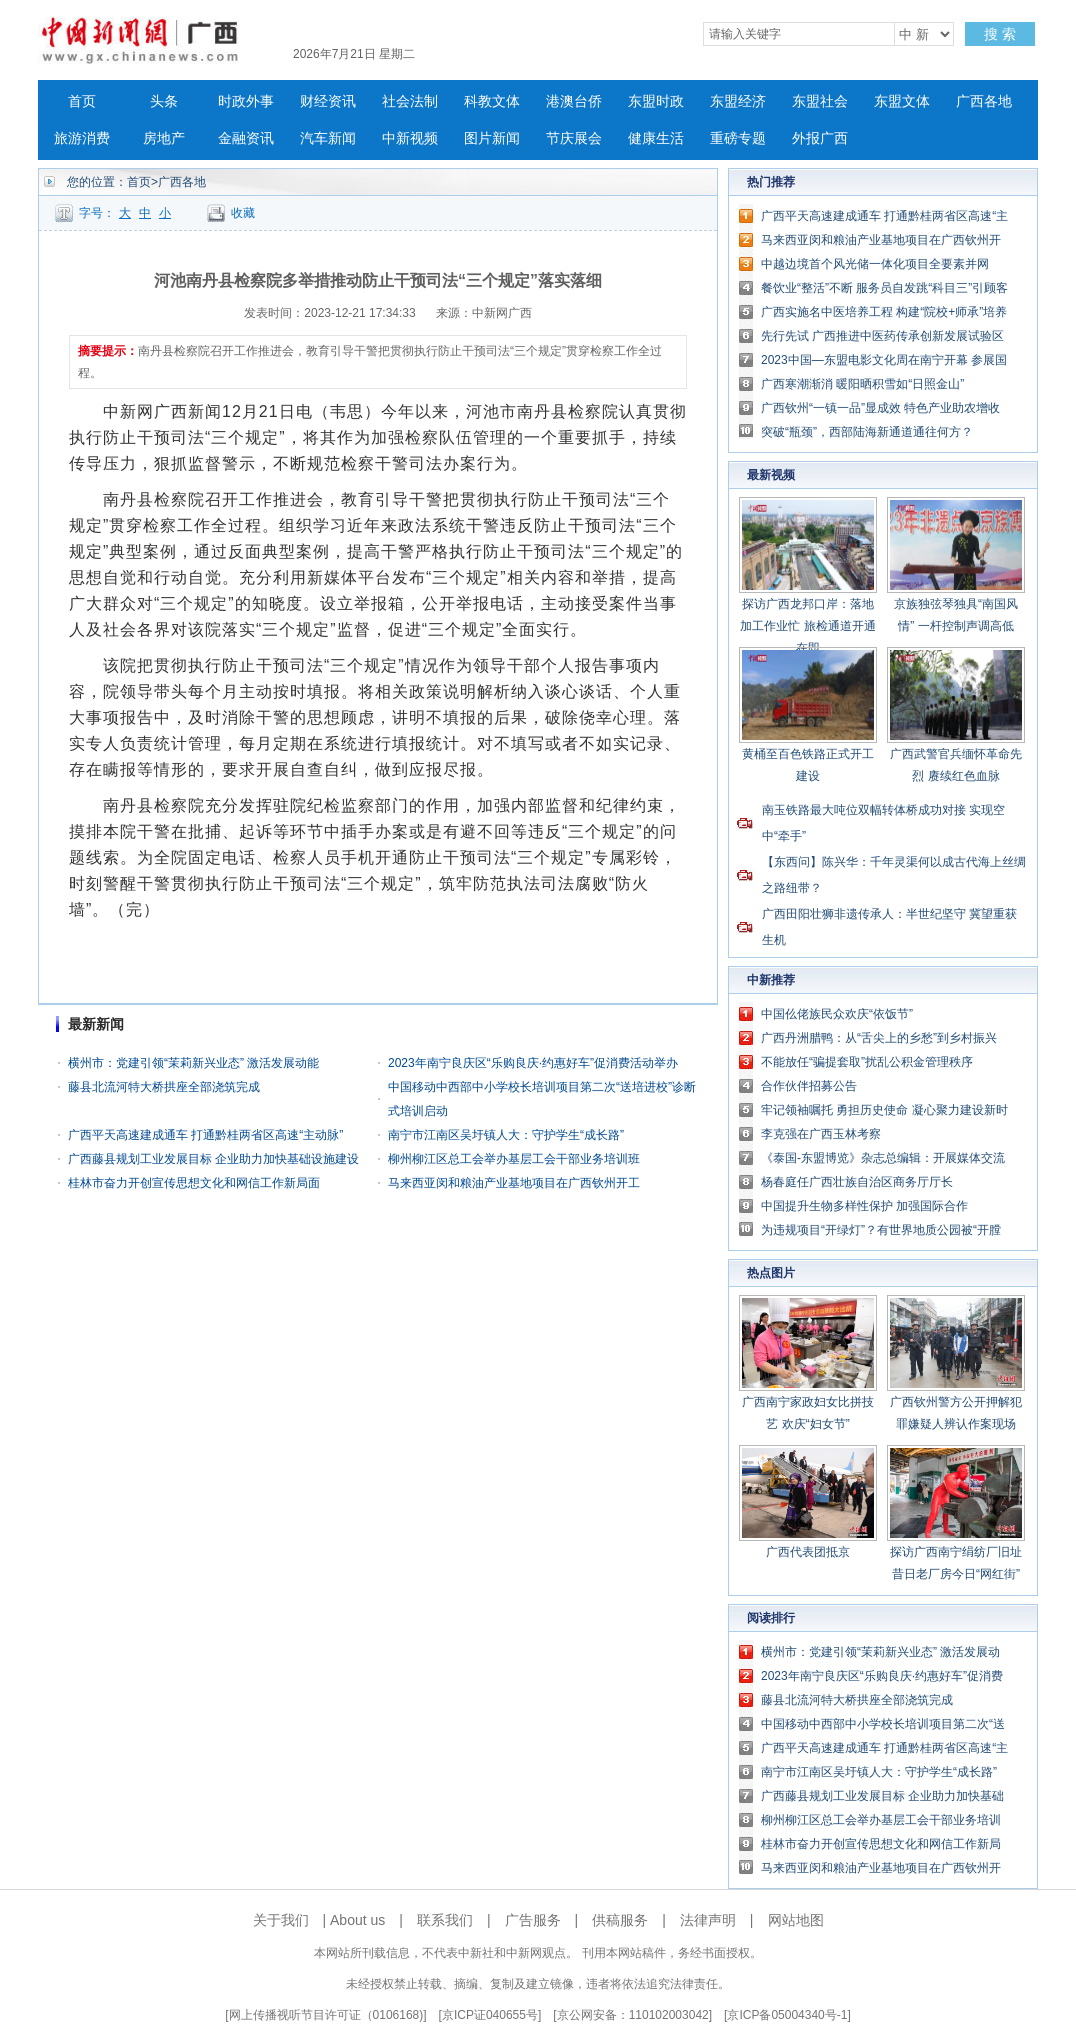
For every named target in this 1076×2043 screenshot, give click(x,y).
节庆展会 (574, 138)
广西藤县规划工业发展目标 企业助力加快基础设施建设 (213, 1159)
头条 (164, 101)
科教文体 (492, 101)
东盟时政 (656, 101)
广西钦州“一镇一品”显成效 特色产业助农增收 (880, 408)
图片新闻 (492, 138)
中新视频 (410, 138)
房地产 (164, 138)
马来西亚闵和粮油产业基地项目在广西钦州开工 (514, 1183)
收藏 (243, 213)
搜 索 (1000, 34)
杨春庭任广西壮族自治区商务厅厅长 (857, 1182)
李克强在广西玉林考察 (821, 1134)
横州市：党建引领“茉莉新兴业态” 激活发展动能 (193, 1063)
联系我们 (445, 1920)
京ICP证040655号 (490, 2015)
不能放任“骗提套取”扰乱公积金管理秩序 (867, 1062)
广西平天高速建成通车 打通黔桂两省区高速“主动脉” (205, 1135)
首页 (82, 101)
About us (357, 1920)
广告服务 (533, 1920)
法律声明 (708, 1920)
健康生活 (656, 138)
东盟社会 (820, 101)
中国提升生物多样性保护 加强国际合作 (864, 1206)
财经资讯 (328, 101)
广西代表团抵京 (808, 1552)
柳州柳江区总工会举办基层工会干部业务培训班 (514, 1159)
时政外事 (246, 101)
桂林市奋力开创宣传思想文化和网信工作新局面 (194, 1183)
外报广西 (820, 138)
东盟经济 (738, 101)
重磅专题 (738, 138)
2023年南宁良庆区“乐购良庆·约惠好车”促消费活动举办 (533, 1063)
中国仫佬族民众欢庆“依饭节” (837, 1014)
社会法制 (410, 101)
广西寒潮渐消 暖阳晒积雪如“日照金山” (862, 384)
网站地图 (796, 1920)
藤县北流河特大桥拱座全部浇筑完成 (164, 1087)
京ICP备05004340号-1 (787, 2015)
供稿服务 (620, 1920)
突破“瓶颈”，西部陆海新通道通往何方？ (867, 432)
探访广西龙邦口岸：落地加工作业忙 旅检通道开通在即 (807, 626)
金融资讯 (246, 138)
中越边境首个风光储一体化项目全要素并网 (875, 264)
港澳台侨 (574, 101)
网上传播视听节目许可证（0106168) (326, 2015)
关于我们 (281, 1920)
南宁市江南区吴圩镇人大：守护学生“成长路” (506, 1135)
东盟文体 (902, 101)
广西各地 (984, 101)
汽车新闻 (328, 138)
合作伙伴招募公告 (809, 1086)
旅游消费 (82, 138)
